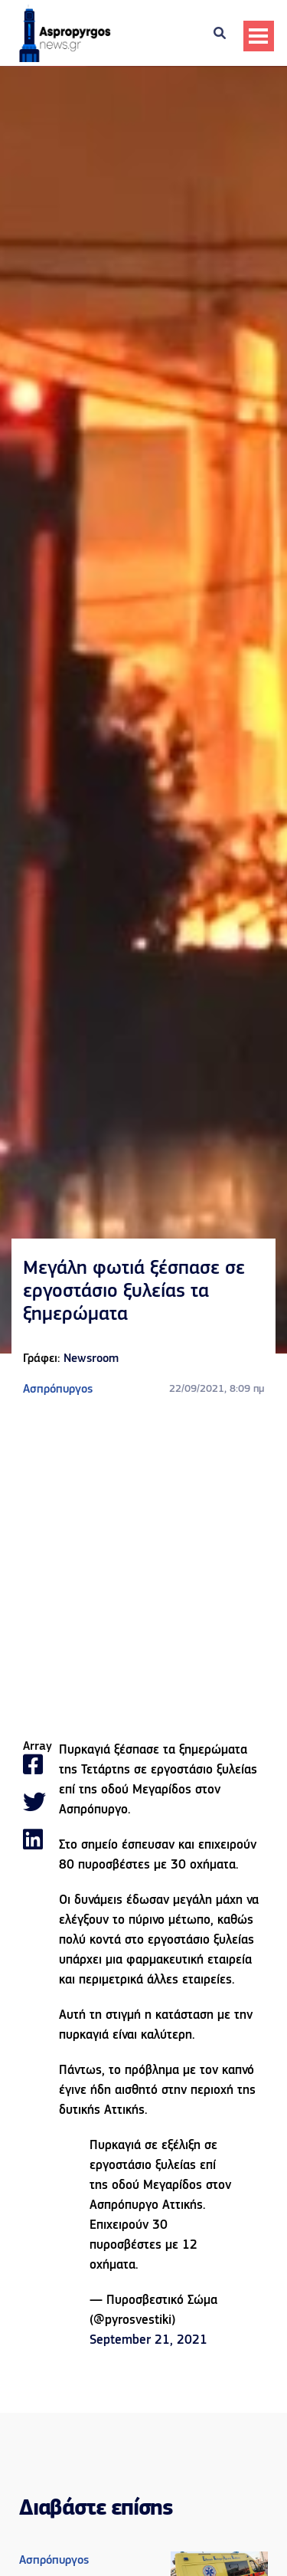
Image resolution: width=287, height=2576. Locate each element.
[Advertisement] (143, 1569)
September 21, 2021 (148, 2340)
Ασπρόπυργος (58, 1389)
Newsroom (91, 1359)
